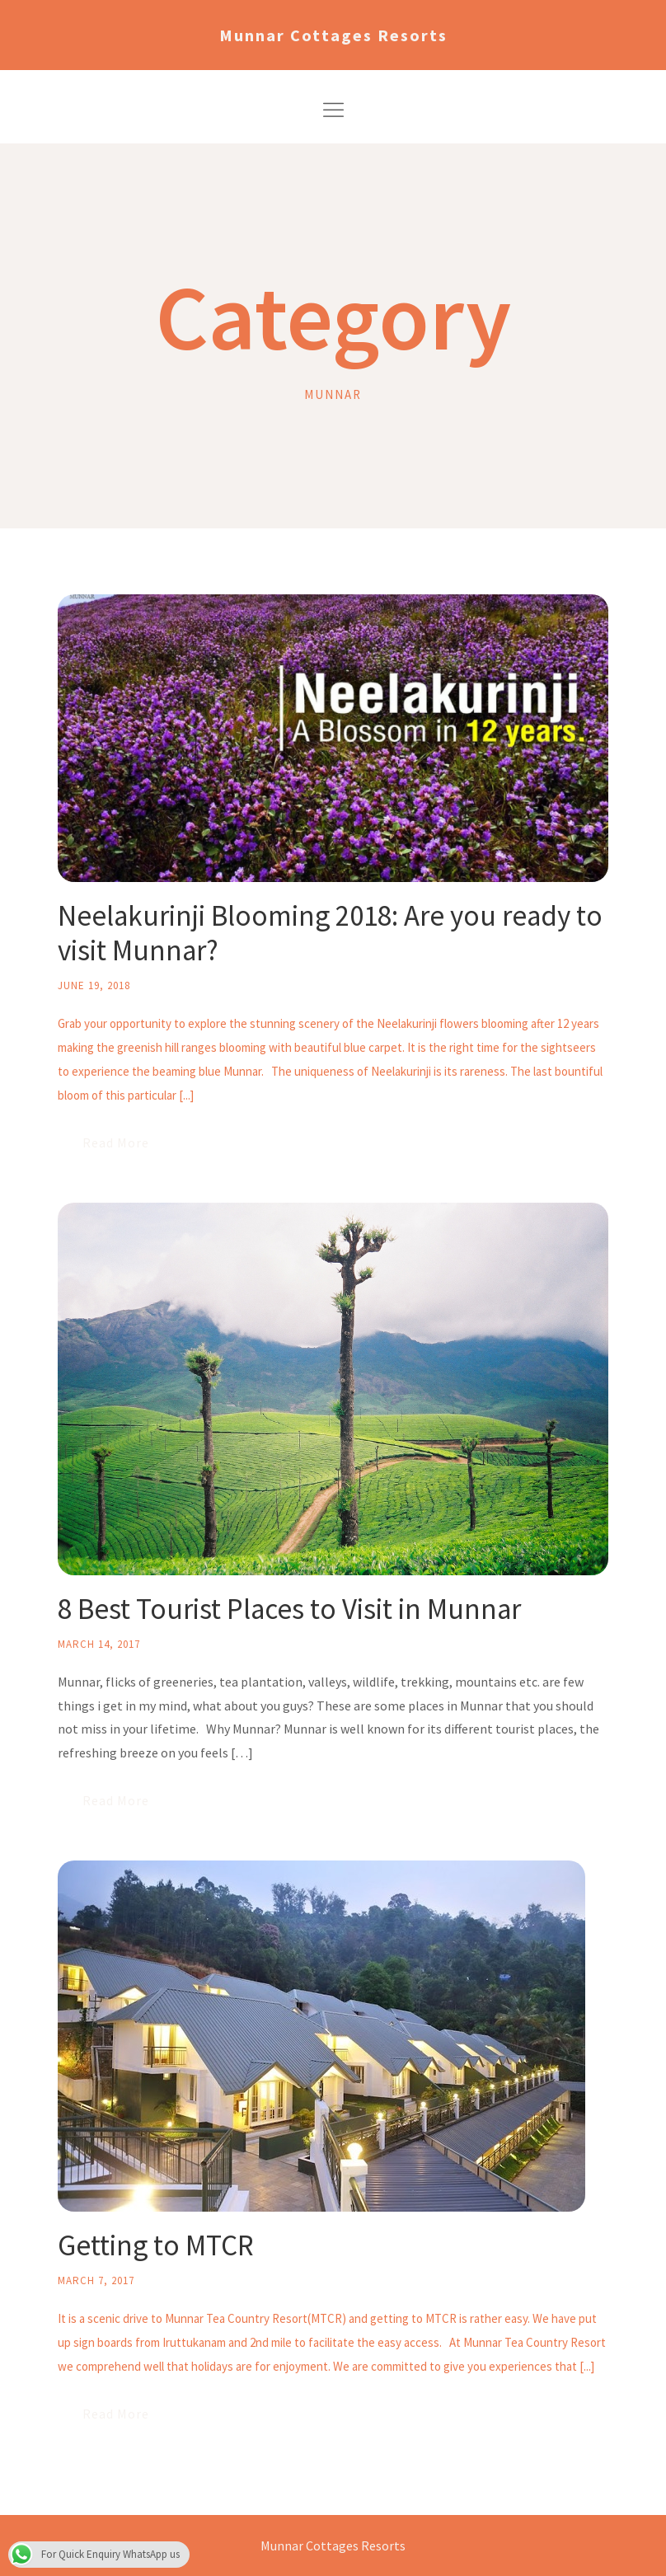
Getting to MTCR (156, 2245)
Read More (115, 1142)
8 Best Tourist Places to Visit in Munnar (289, 1609)
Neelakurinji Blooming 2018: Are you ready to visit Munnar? (330, 933)
